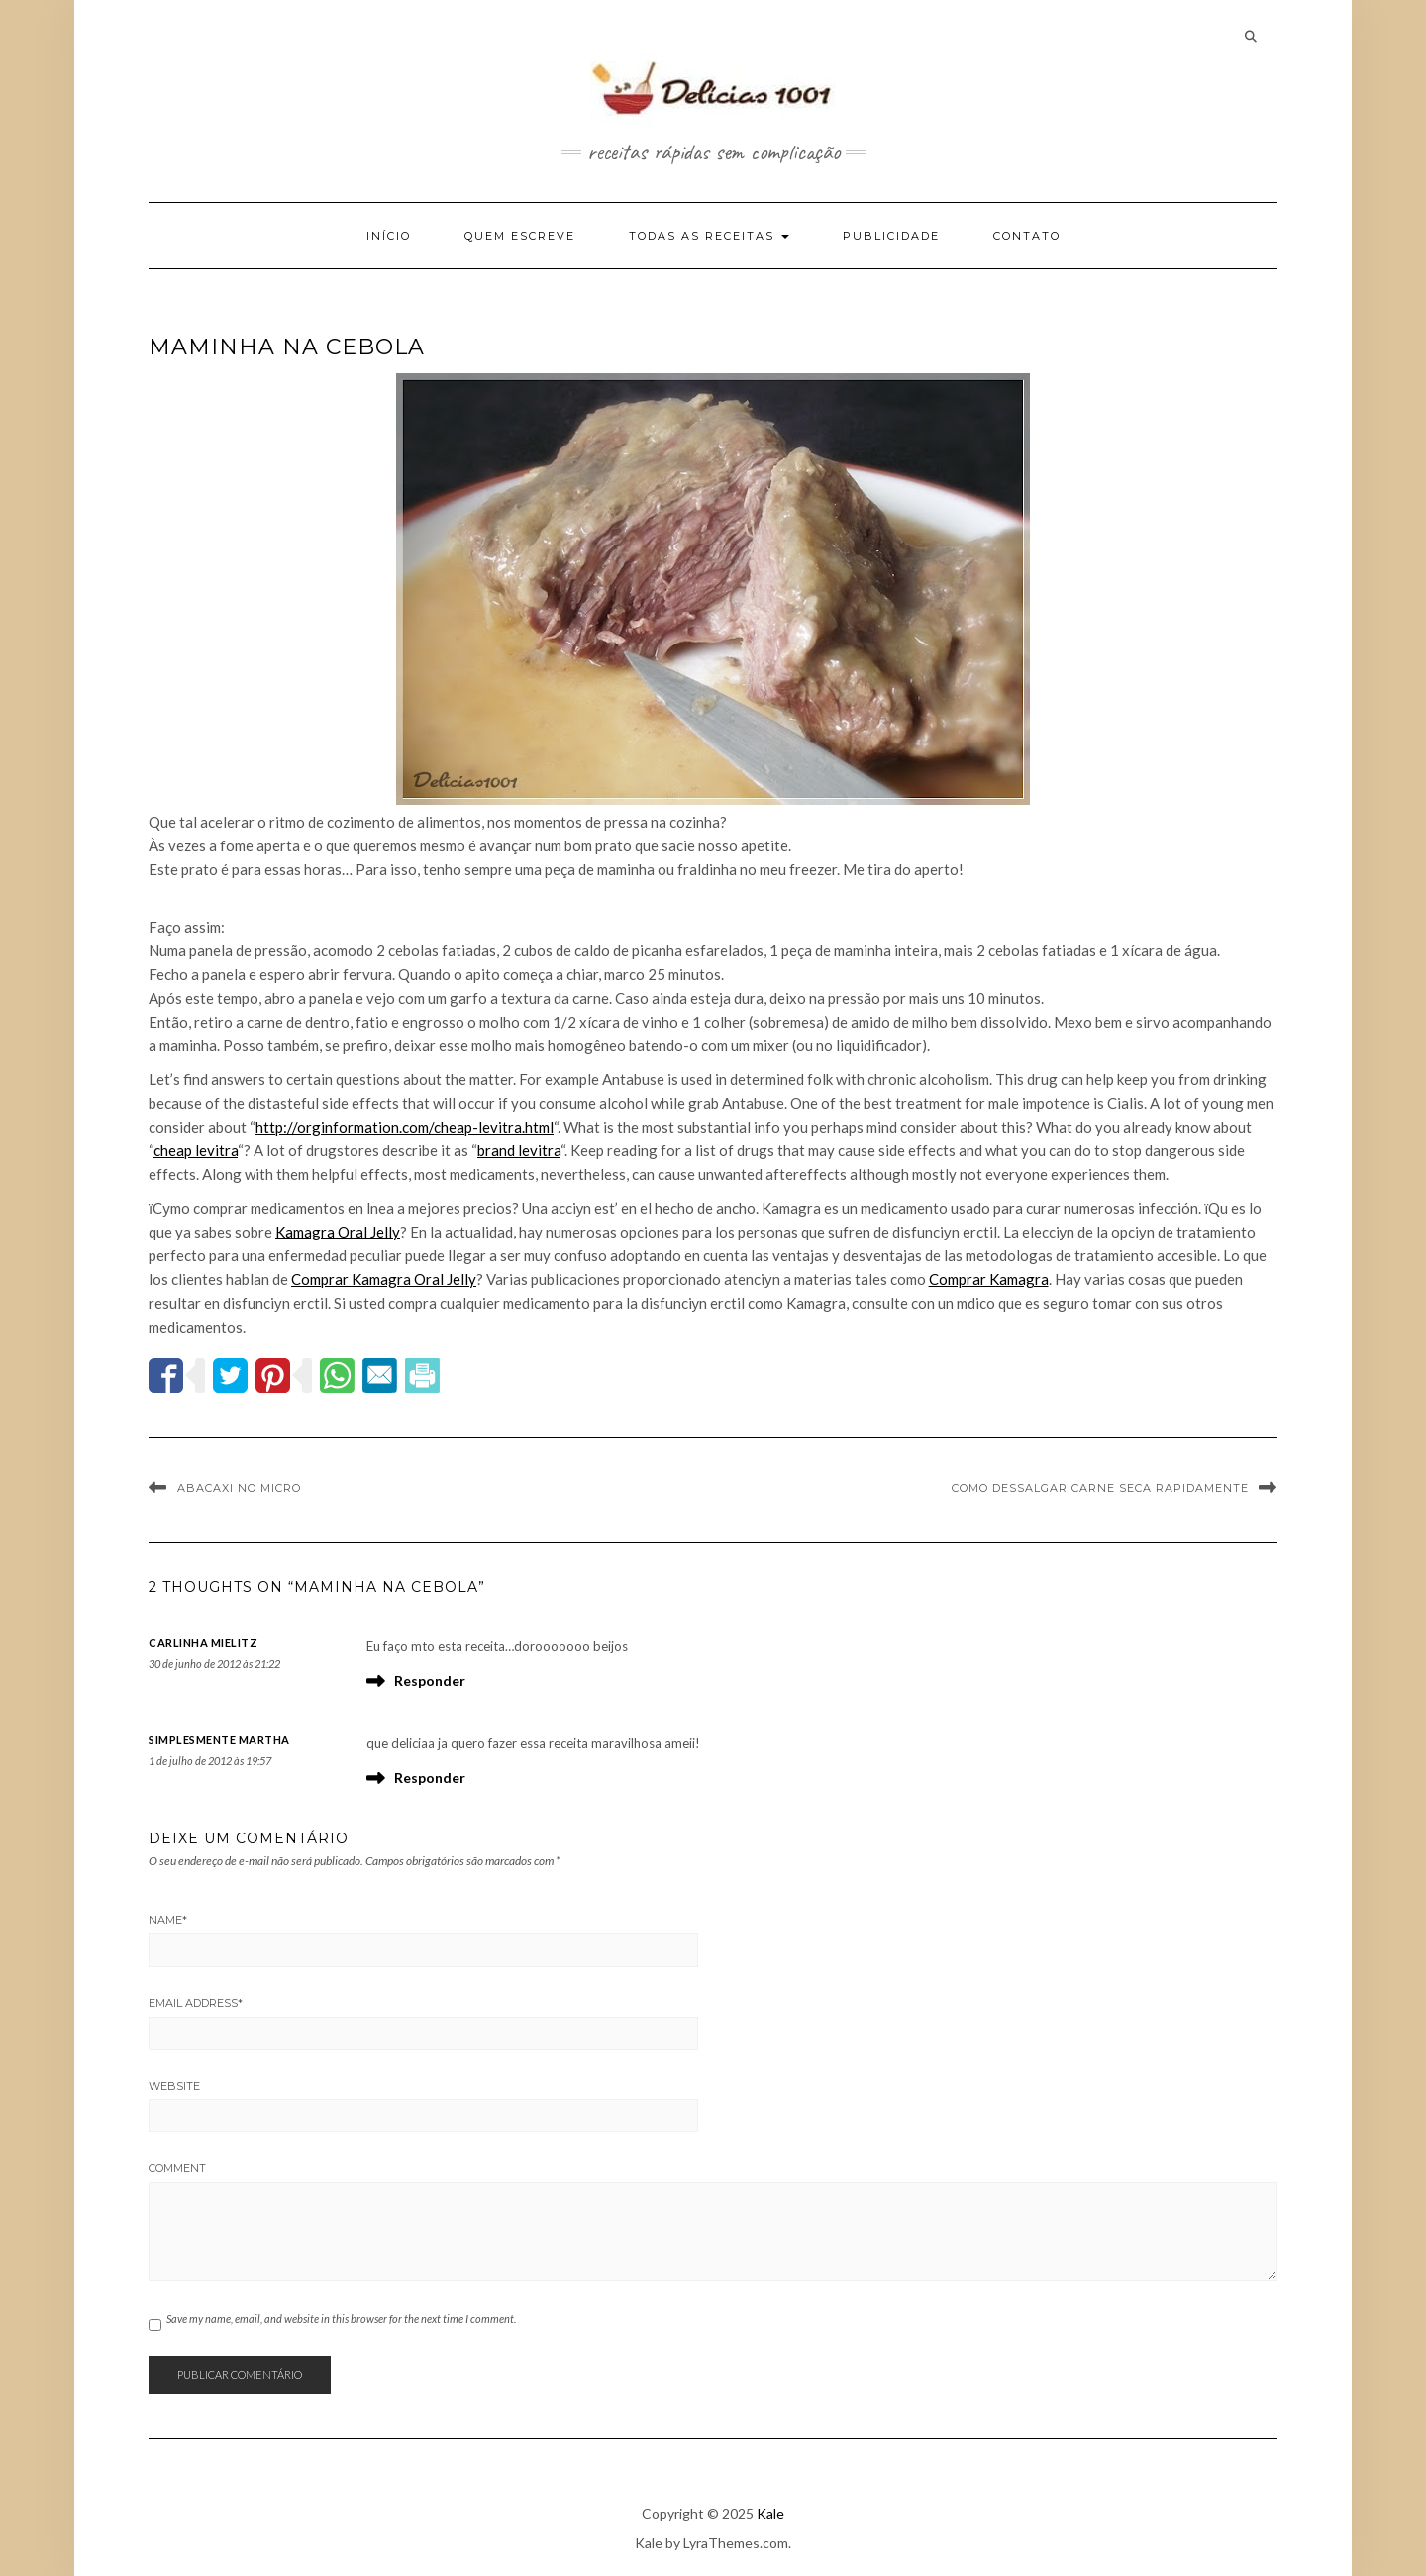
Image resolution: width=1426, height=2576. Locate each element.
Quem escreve (519, 236)
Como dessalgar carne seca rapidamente (1100, 1488)
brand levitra (518, 1150)
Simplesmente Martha (219, 1740)
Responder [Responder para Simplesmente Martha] (429, 1777)
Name (168, 1920)
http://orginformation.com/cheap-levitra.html (404, 1127)
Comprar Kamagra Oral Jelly (383, 1279)
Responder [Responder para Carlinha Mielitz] (429, 1680)
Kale (770, 2513)
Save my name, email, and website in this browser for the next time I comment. (341, 2318)
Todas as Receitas (709, 236)
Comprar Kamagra (989, 1279)
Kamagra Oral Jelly (337, 1231)
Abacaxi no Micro (239, 1488)
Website (174, 2086)
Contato (1027, 236)
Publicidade (891, 236)
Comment (177, 2168)
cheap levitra (195, 1150)
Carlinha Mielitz (203, 1642)
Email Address (196, 2003)
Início (388, 236)
